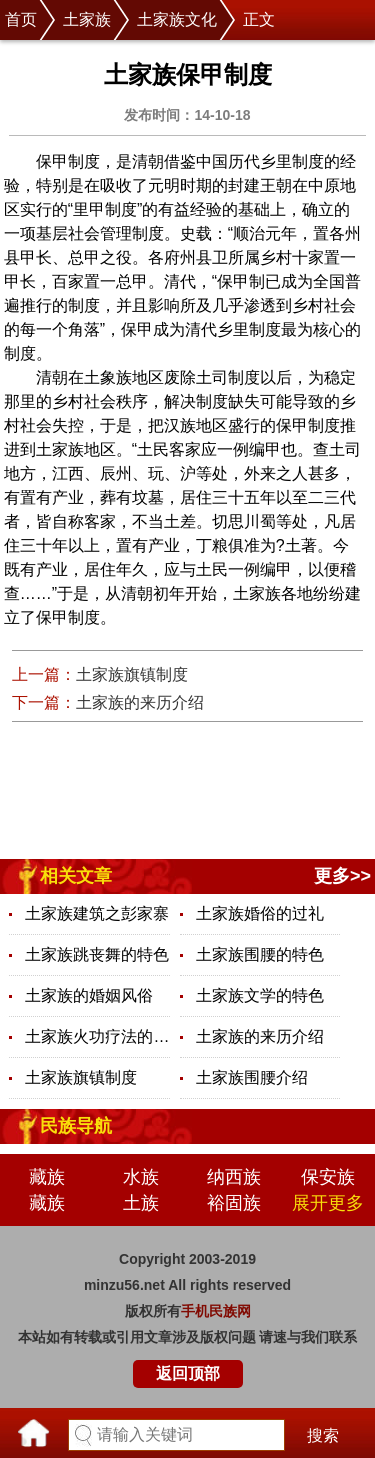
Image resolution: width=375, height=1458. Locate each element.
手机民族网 (216, 1311)
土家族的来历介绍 (140, 702)
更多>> (342, 876)
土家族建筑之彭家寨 (97, 913)
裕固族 (234, 1203)
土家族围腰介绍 (252, 1077)
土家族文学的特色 (260, 995)
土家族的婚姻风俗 (89, 995)
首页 (21, 19)
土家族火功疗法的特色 (97, 1036)
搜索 (323, 1435)
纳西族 (234, 1177)
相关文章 (76, 876)
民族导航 (76, 1126)
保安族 (328, 1177)
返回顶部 (188, 1373)
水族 (141, 1177)
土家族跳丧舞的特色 (97, 954)
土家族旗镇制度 (132, 674)
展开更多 (328, 1203)
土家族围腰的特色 (260, 954)
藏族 (47, 1177)
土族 (141, 1203)
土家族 (87, 19)
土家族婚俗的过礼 (260, 913)
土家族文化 (177, 19)
